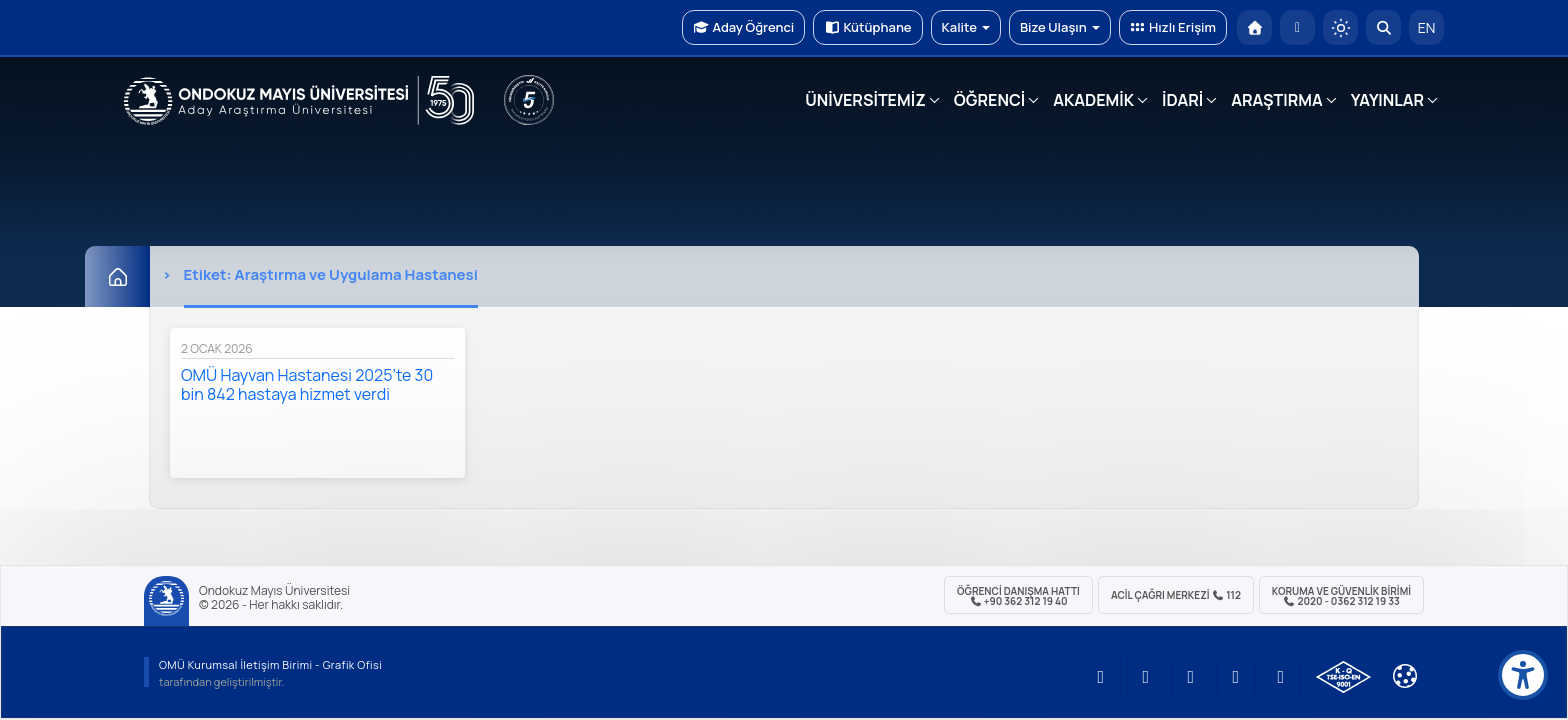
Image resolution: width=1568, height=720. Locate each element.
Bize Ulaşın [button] (1060, 27)
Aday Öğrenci (743, 27)
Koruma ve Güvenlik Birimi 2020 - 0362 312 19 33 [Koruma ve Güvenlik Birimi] (1341, 596)
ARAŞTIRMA (1276, 100)
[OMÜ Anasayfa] (1254, 27)
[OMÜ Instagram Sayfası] (1191, 677)
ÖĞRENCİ (989, 100)
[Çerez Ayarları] (1405, 676)
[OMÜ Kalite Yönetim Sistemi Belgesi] (1343, 677)
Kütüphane (867, 27)
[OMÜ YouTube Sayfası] (1101, 677)
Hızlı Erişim (1173, 27)
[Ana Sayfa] (117, 276)
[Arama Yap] (1383, 27)
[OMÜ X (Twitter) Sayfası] (1236, 677)
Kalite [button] (966, 27)
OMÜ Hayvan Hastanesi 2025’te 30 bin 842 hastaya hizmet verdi (307, 384)
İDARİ (1182, 100)
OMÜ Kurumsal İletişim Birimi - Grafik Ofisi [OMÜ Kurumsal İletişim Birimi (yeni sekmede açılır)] (270, 664)
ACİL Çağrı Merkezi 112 (1176, 595)
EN (1427, 27)
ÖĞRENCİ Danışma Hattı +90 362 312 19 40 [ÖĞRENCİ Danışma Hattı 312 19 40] (1018, 596)
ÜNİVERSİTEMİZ (865, 100)
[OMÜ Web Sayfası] (299, 101)
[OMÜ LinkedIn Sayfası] (1146, 677)
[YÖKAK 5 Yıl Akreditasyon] (529, 100)
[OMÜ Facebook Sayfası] (1281, 677)
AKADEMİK (1093, 100)
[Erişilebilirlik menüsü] (1523, 675)
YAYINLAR (1387, 100)
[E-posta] (1297, 27)
